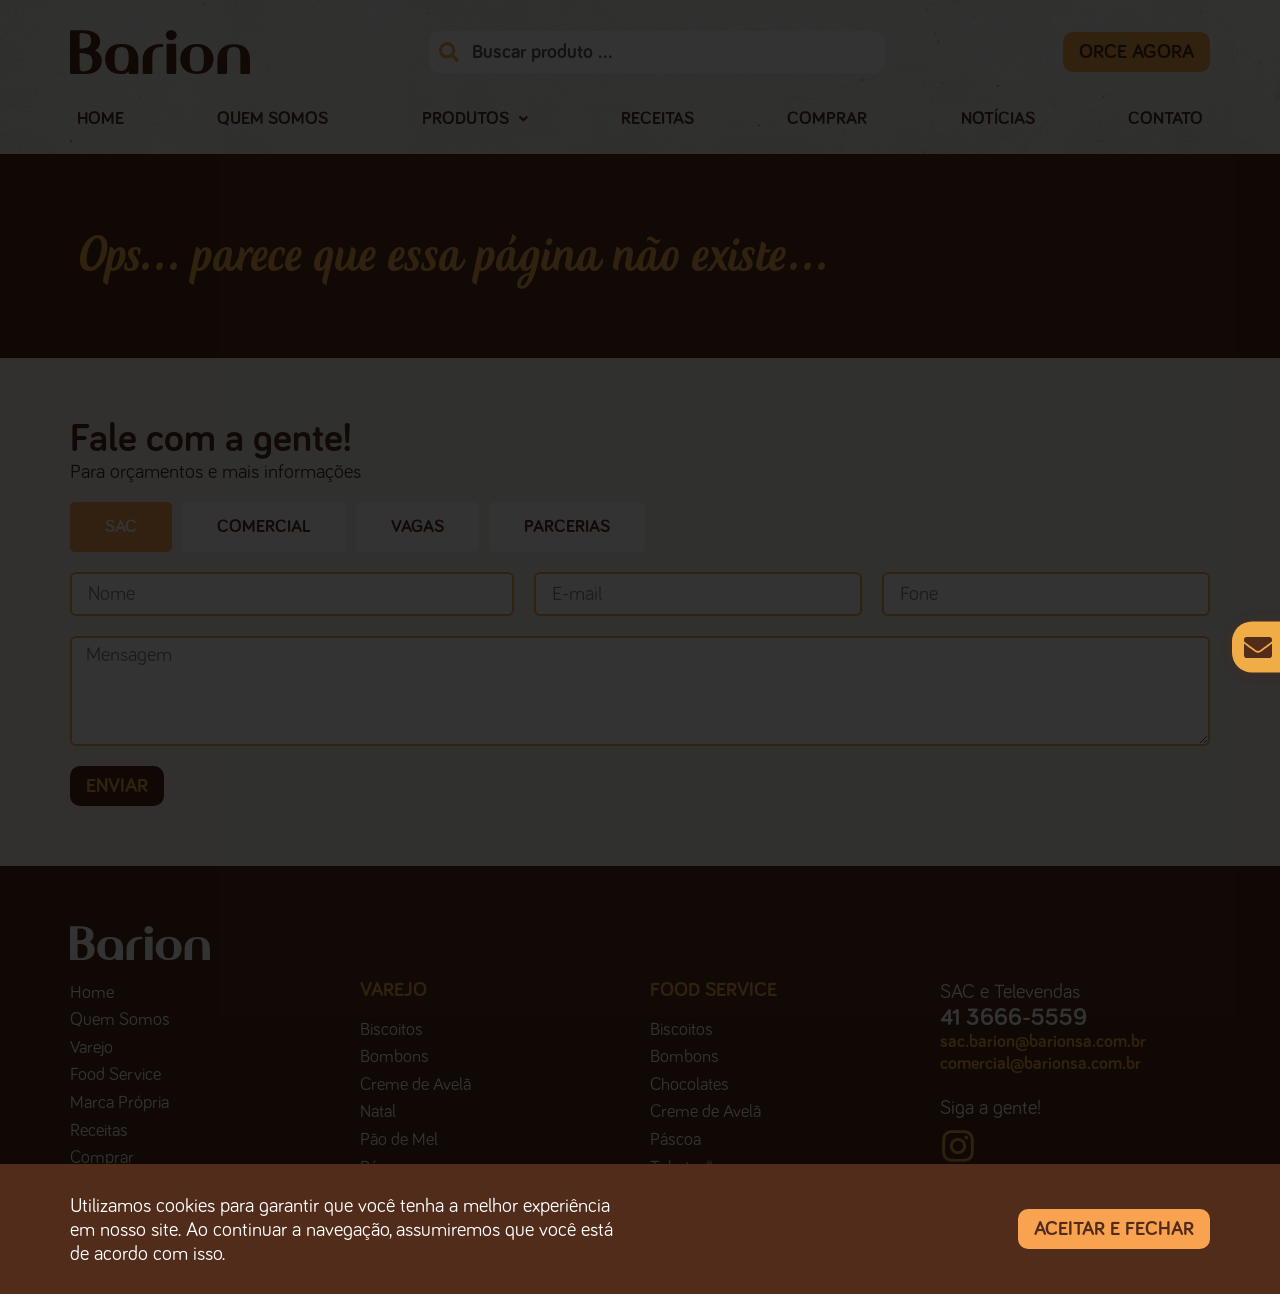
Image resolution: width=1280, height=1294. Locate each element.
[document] (640, 647)
